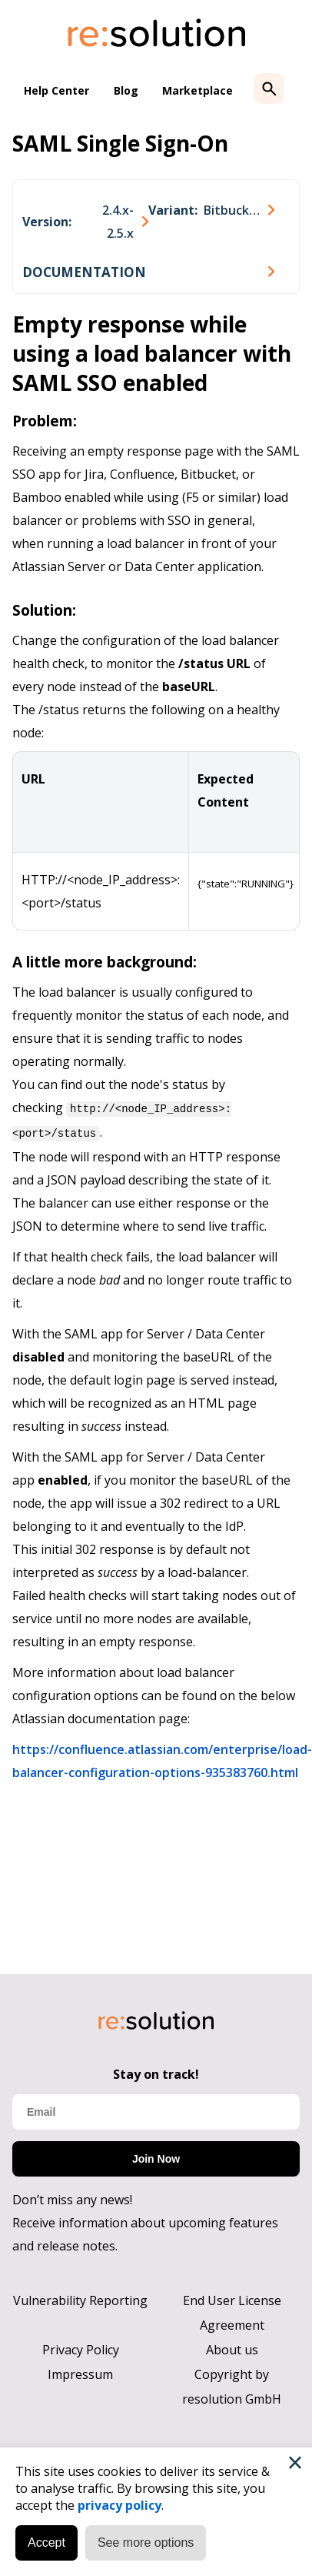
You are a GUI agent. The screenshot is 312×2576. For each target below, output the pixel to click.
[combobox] (85, 222)
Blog (126, 90)
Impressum (80, 2374)
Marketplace (197, 90)
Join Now (156, 2159)
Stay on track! (156, 2074)
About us (232, 2349)
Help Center (56, 90)
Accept (46, 2542)
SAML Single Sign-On (120, 143)
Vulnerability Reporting (80, 2300)
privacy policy (119, 2505)
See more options (146, 2542)
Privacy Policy (80, 2349)
